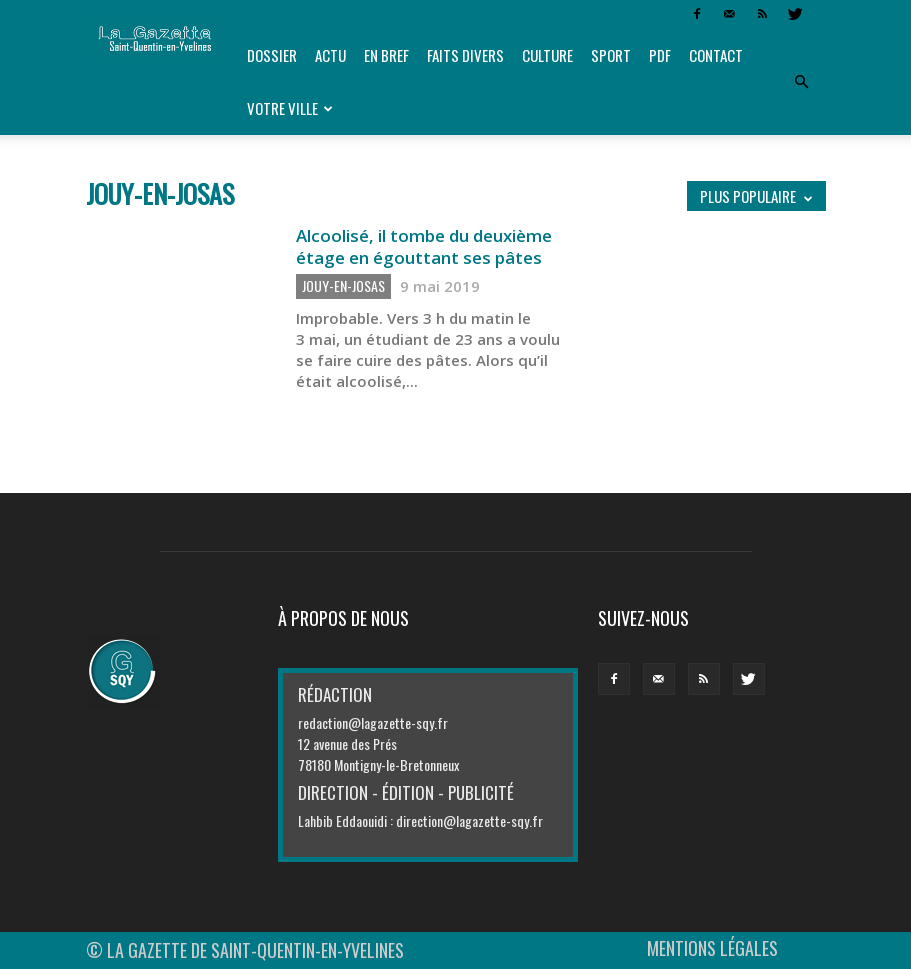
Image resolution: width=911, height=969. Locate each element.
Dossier (272, 55)
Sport (611, 55)
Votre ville (290, 108)
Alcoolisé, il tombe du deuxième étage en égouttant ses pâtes (424, 246)
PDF (660, 55)
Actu (330, 55)
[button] (802, 82)
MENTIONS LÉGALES (712, 948)
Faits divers (465, 55)
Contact (716, 55)
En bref (386, 55)
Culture (547, 55)
